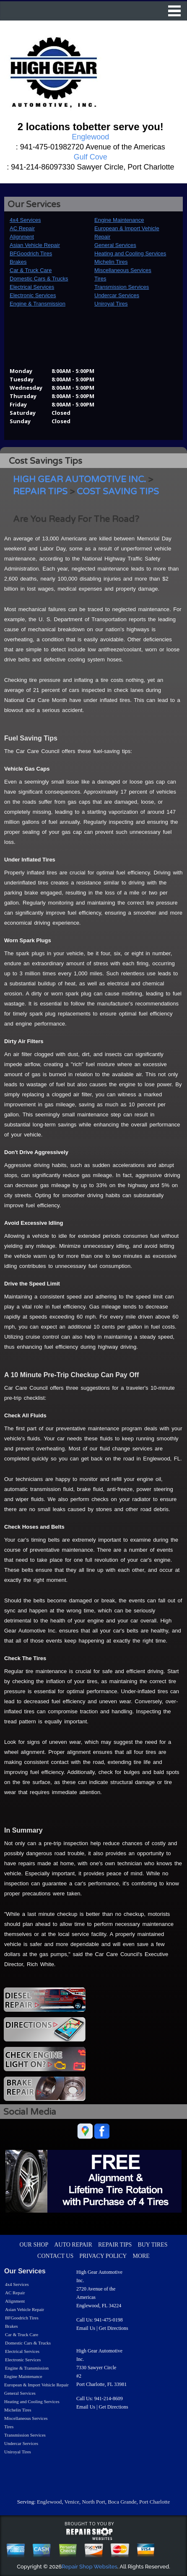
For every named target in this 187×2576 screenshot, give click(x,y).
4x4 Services (25, 220)
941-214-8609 (108, 2398)
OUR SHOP (33, 2245)
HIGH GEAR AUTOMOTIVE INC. (79, 479)
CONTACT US (55, 2256)
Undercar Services (116, 295)
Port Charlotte (154, 2502)
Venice (72, 2502)
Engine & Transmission (37, 304)
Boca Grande (122, 2502)
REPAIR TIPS (40, 491)
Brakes (18, 262)
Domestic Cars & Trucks (39, 278)
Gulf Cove (90, 157)
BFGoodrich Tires (31, 253)
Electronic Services (33, 295)
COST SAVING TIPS (118, 491)
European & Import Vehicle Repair (36, 2384)
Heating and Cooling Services (130, 253)
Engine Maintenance (119, 220)
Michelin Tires (110, 262)
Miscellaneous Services (122, 270)
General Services (115, 245)
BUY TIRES (152, 2245)
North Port (93, 2502)
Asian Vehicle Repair (35, 245)
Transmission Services (121, 287)
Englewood (49, 2502)
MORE (140, 2256)
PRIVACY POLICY (103, 2256)
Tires (100, 278)
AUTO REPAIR (73, 2245)
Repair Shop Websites (89, 2566)
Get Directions (113, 2328)
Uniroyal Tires (110, 304)
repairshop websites (89, 2534)
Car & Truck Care (31, 270)
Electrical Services (32, 287)
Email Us (85, 2328)
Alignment (22, 237)
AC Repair (22, 228)
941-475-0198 (108, 2320)
